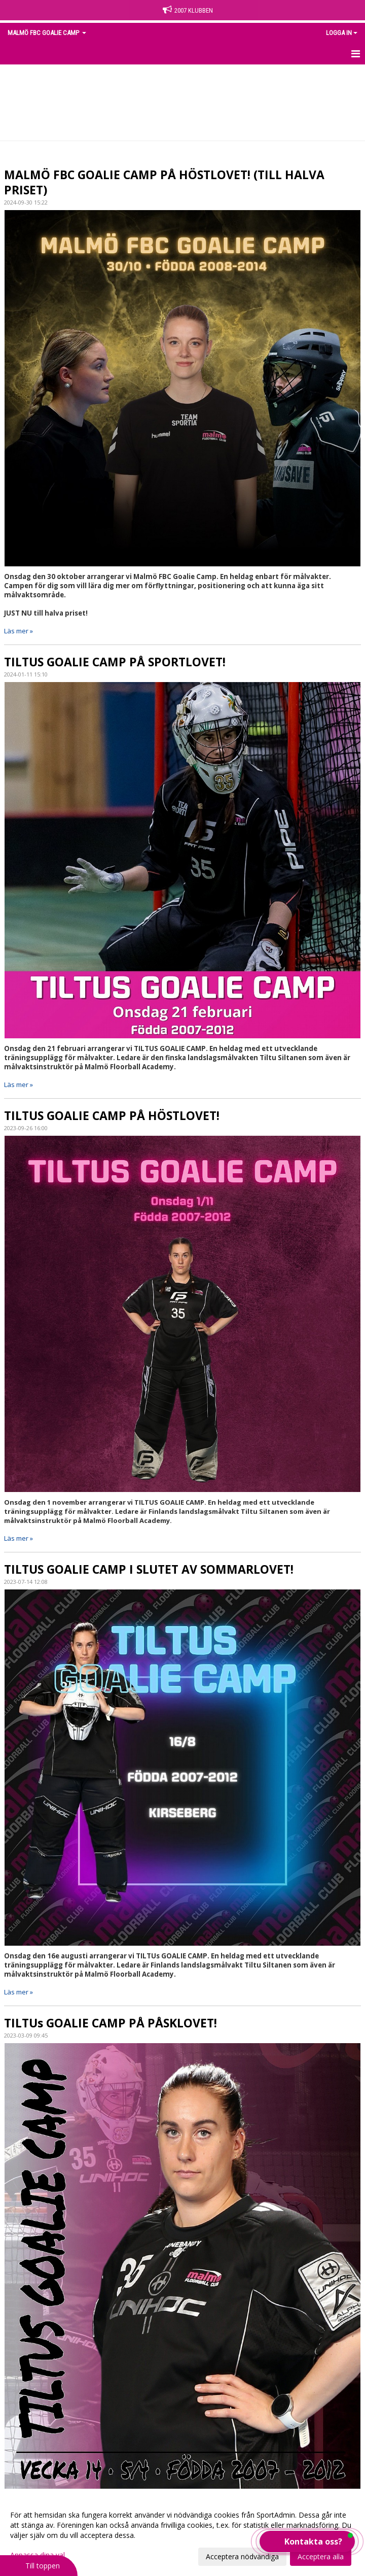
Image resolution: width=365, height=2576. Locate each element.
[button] (307, 2541)
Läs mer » (18, 630)
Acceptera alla (321, 2556)
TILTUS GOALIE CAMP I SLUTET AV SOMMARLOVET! (149, 1569)
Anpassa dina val (37, 2555)
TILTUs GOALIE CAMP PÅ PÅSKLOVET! (110, 2023)
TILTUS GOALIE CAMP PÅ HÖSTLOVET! (112, 1115)
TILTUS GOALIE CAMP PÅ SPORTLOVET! (115, 662)
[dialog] (182, 2535)
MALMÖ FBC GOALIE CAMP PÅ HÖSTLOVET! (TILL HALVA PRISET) (164, 182)
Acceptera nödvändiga (242, 2556)
